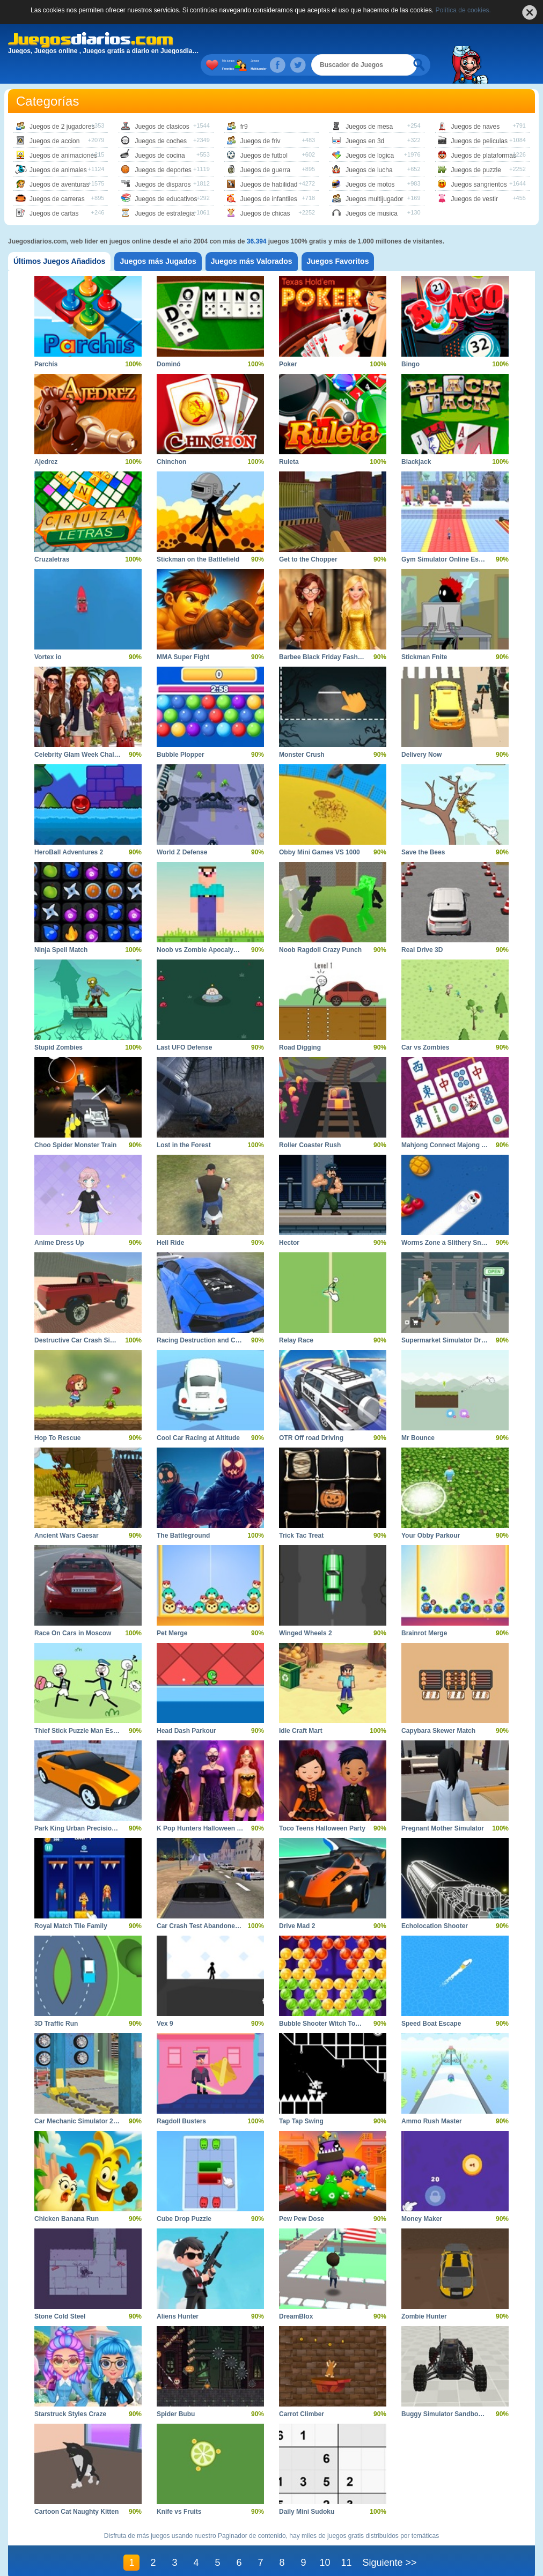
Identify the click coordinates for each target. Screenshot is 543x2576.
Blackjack (416, 440)
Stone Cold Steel (59, 2295)
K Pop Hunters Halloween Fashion (209, 1807)
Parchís (45, 342)
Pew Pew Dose (301, 2197)
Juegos (281, 43)
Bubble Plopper (180, 733)
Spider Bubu (176, 2392)
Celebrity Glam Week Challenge (82, 733)
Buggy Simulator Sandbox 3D (446, 2392)
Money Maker (421, 2197)
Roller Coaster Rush (310, 1123)
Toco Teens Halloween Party (322, 1807)
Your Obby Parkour (430, 1514)
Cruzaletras (51, 538)
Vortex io (47, 635)
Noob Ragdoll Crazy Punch (320, 928)
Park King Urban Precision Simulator (90, 1807)
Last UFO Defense (184, 1026)
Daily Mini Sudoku (306, 2490)
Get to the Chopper (308, 538)
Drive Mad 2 (297, 1904)
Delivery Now (421, 733)
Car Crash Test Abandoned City (205, 1904)
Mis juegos (265, 43)
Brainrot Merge (424, 1611)
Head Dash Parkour (186, 1709)
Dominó (169, 342)
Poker (288, 342)
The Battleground (183, 1514)
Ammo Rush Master (431, 2099)
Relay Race (296, 1319)
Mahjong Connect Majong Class (449, 1123)
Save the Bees (423, 831)
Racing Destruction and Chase (203, 1319)
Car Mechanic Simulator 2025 (79, 2099)
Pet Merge (172, 1611)
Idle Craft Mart (300, 1709)
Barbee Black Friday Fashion (323, 635)
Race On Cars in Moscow (72, 1611)
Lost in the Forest (184, 1123)
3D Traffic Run (56, 2002)
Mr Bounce (418, 1416)
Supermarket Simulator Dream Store (456, 1319)
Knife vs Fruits (179, 2490)
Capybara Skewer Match (438, 1709)
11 (346, 2541)
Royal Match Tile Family (70, 1904)
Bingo (410, 342)
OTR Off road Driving (311, 1416)
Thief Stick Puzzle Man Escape (81, 1709)
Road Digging (300, 1026)
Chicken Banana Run (66, 2197)
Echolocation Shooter (434, 1904)
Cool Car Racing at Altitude (198, 1416)
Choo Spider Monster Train (75, 1123)
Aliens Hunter (178, 2295)
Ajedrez (45, 440)
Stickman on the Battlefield (198, 538)
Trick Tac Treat (301, 1514)
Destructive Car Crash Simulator (84, 1319)
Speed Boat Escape (431, 2002)
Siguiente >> (389, 2541)
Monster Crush (302, 733)
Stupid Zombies (58, 1026)
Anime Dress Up (59, 1221)
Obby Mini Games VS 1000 (319, 831)
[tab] (59, 240)
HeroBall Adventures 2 (68, 831)
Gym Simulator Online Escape (447, 538)
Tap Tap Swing (301, 2099)
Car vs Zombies (425, 1026)
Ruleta (289, 440)
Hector (289, 1221)
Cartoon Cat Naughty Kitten (76, 2490)
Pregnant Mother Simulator (442, 1807)
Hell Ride (170, 1221)
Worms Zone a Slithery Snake (446, 1221)
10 (324, 2541)
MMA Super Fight (183, 635)
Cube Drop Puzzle (184, 2197)
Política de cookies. (463, 10)
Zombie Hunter (424, 2295)
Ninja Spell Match (60, 928)
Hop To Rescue (57, 1416)
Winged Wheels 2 (305, 1611)
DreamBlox (296, 2295)
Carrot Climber (301, 2392)
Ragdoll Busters (181, 2099)
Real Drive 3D (422, 928)
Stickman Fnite (424, 635)
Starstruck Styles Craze (70, 2392)
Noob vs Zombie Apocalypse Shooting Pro (222, 928)
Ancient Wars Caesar (66, 1514)
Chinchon (171, 440)
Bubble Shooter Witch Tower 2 (325, 2002)
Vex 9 (165, 2002)
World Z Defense (182, 831)
